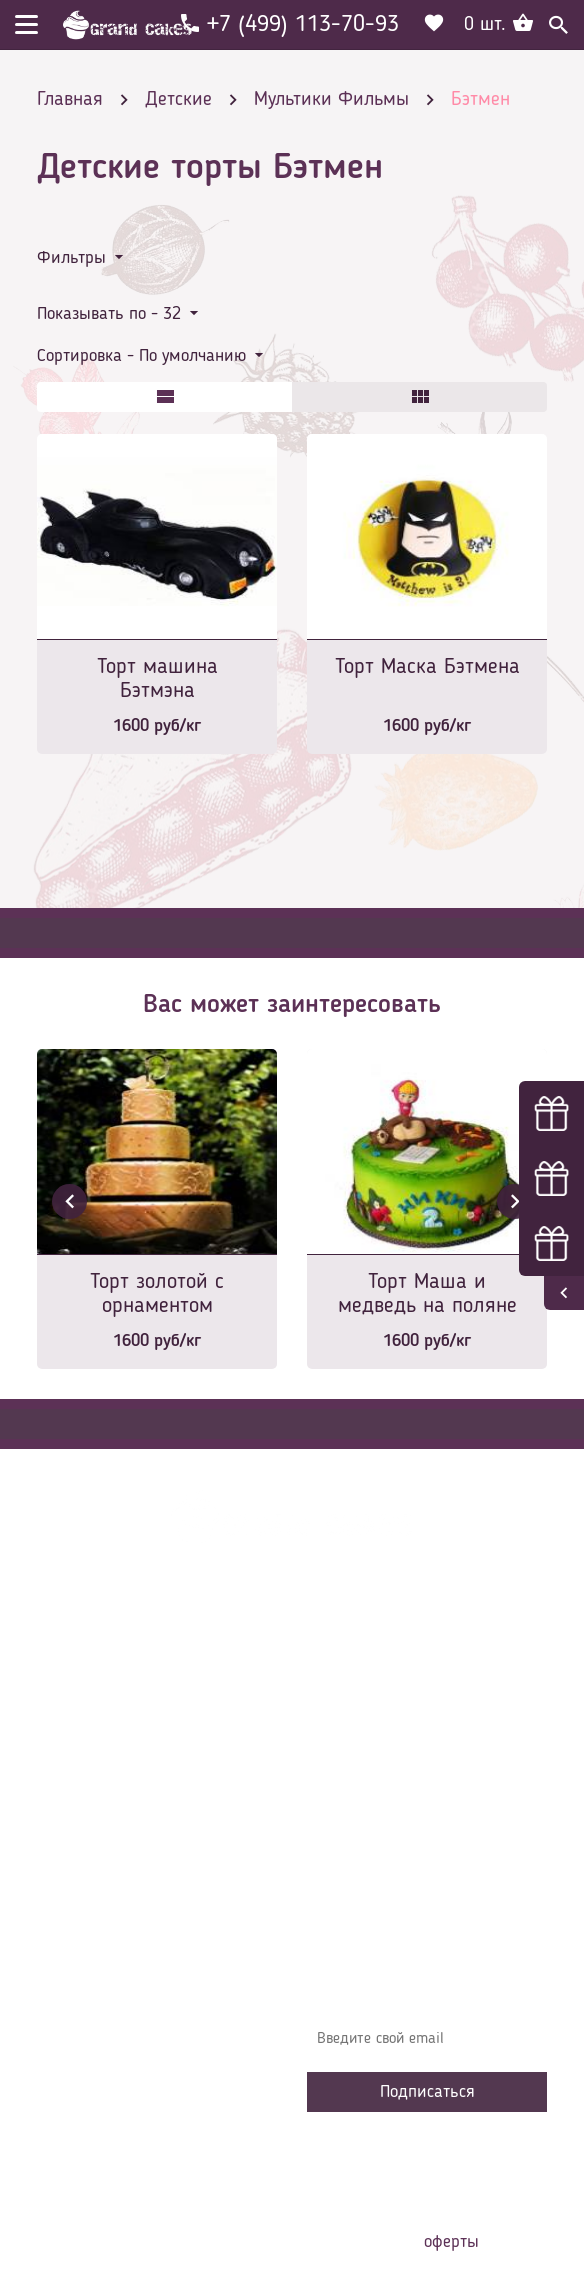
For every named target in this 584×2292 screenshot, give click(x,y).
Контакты (353, 1760)
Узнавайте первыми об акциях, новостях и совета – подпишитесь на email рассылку (417, 1981)
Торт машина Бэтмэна (157, 679)
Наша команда (371, 1880)
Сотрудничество (373, 1850)
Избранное (356, 1820)
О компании (361, 1700)
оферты (451, 2242)
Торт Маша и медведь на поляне (427, 1294)
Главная (348, 1670)
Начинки (349, 1790)
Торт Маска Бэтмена (427, 667)
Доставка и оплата (384, 1730)
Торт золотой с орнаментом (157, 1294)
